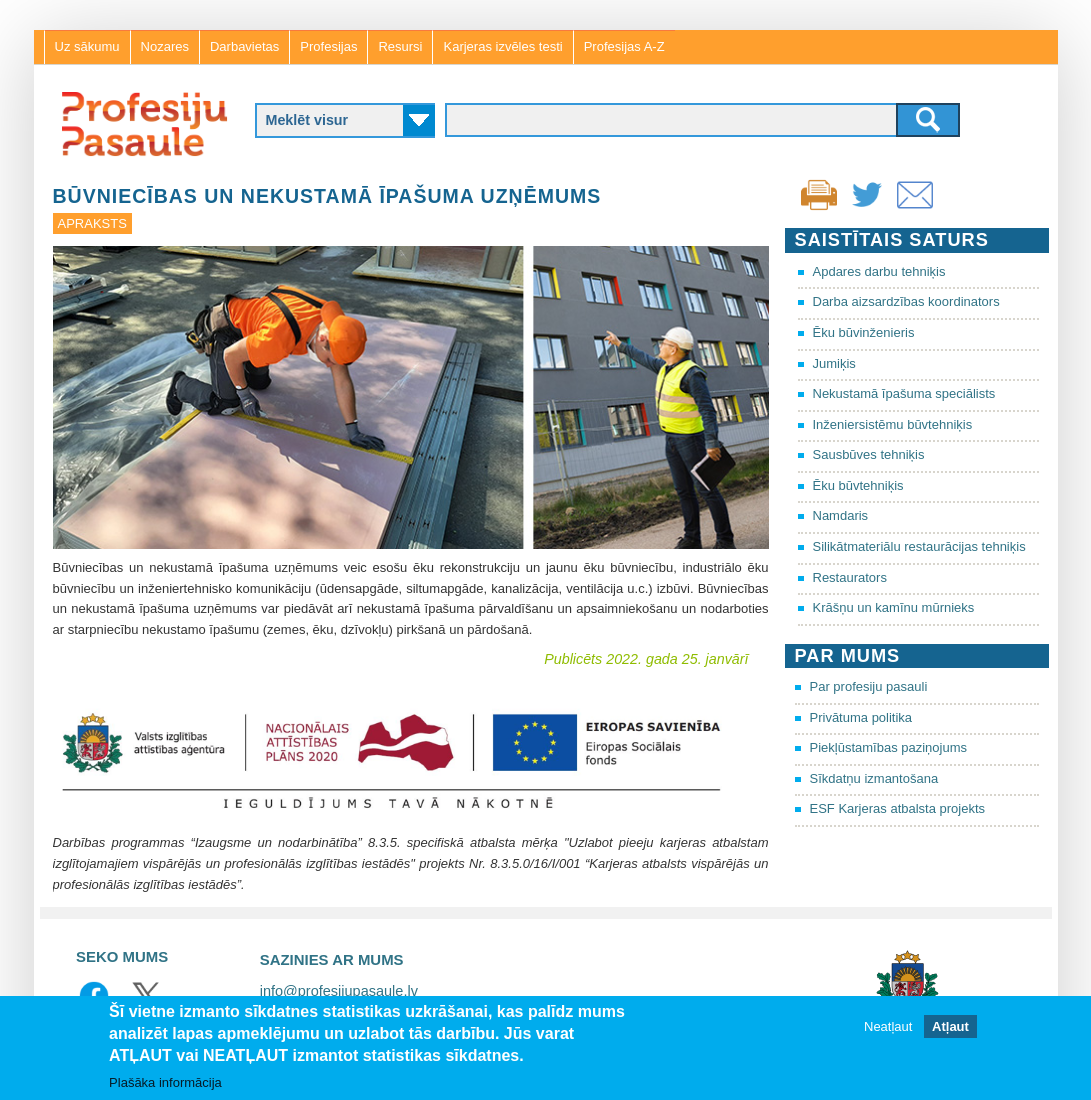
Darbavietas (244, 46)
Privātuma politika (861, 717)
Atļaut (950, 1027)
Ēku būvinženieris (864, 332)
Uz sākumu (87, 46)
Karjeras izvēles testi (502, 46)
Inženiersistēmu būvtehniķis (893, 424)
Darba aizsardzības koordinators (906, 301)
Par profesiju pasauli (869, 686)
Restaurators (850, 577)
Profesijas (328, 46)
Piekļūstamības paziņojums (889, 747)
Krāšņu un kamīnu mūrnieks (894, 607)
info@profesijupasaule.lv (339, 991)
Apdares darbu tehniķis (879, 271)
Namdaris (841, 515)
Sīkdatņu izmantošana (874, 778)
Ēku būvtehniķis (858, 485)
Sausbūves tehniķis (869, 454)
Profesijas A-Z (624, 46)
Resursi (400, 46)
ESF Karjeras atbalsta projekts (898, 808)
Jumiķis (834, 363)
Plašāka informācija (165, 1082)
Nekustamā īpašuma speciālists (904, 393)
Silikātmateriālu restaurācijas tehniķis (919, 546)
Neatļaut (888, 1027)
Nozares (165, 46)
